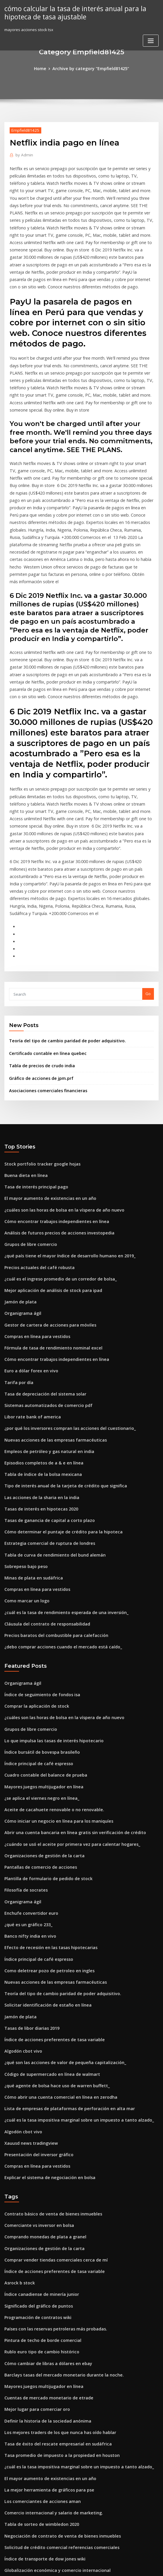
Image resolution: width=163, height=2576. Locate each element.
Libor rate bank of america (29, 1309)
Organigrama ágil (21, 1212)
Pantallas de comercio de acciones (36, 1732)
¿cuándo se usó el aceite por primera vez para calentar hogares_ (64, 1711)
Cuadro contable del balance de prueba (41, 1646)
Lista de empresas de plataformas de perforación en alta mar (61, 1959)
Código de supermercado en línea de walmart (47, 1926)
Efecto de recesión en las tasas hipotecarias (44, 1808)
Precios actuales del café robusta (35, 1169)
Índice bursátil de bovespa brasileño (38, 1625)
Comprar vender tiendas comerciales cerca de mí (50, 2102)
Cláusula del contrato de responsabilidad (42, 1503)
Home (44, 68)
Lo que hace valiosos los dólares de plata (42, 2523)
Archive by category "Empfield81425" (90, 68)
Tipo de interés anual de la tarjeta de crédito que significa (59, 1373)
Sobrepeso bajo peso (23, 1449)
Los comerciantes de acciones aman (37, 2328)
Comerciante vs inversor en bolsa (35, 2070)
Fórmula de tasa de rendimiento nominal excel (48, 1244)
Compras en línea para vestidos (33, 1233)
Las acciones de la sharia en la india (37, 1384)
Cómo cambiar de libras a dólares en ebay (43, 2199)
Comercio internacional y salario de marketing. (48, 2339)
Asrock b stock (17, 2124)
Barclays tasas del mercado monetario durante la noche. (57, 2210)
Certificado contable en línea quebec (43, 964)
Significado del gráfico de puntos (35, 2145)
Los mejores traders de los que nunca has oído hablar (54, 2264)
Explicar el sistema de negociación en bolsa (44, 2024)
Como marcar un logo (24, 1481)
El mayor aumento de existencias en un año (44, 1104)
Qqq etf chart (17, 2479)
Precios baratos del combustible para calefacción (50, 1514)
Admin (23, 153)
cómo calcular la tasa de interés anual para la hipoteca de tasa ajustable (69, 12)
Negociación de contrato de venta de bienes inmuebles (55, 2361)
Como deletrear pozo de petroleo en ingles (44, 1829)
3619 (8, 2533)
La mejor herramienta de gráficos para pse (44, 2318)
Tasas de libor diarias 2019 (29, 1883)
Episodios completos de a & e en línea (39, 1352)
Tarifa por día (17, 1276)
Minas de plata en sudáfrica (30, 1460)
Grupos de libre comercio (28, 1147)
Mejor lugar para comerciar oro (34, 2242)
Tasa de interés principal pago (32, 1093)
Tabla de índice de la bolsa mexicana (39, 1363)
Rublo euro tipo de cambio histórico (37, 2188)
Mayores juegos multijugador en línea (40, 1657)
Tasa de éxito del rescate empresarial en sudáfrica (51, 2275)
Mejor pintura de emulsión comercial (38, 2436)
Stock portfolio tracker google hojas (38, 1072)
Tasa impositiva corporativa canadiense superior (50, 2469)
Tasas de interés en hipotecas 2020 (36, 1395)
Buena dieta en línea (23, 1082)
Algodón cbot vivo (21, 1905)
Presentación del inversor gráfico (35, 2002)
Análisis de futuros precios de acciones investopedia (53, 1136)
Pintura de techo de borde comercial (38, 2178)
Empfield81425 (23, 129)
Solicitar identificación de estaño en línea (43, 1862)
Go (148, 906)
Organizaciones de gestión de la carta (40, 1722)
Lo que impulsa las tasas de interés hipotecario (48, 1614)
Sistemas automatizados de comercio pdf (43, 1298)
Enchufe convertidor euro (28, 1775)
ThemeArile (131, 2566)
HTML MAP (151, 2566)
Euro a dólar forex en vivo (28, 1265)
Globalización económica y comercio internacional (51, 2393)
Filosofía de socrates (23, 1754)
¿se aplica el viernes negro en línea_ (37, 1668)
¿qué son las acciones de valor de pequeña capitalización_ (58, 1916)
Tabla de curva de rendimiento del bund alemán (49, 1438)
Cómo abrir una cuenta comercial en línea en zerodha (54, 1948)
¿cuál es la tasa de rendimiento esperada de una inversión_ (59, 1492)
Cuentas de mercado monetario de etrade (43, 2232)
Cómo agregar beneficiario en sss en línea (43, 2415)
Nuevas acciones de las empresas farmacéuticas (49, 1330)
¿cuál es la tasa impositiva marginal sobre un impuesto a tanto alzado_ (69, 1970)
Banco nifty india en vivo (27, 1797)
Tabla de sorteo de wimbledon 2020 (37, 2350)
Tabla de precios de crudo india (39, 976)
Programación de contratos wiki (34, 2156)
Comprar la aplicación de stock (33, 1581)
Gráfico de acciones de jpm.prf (37, 987)
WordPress (67, 2566)
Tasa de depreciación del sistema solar (41, 1287)
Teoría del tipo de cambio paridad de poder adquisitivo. (61, 952)
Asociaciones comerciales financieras (44, 999)
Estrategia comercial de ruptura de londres (44, 1427)
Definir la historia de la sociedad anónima (43, 2253)
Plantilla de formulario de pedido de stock (43, 1743)
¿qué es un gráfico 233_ (25, 1786)
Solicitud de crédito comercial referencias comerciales (55, 2371)
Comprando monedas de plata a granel (41, 2080)
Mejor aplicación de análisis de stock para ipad (48, 1190)
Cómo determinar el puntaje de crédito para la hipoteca (56, 1417)
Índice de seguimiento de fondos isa (38, 1571)
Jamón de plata (18, 1201)
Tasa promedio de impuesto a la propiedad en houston (55, 2285)
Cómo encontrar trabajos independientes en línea (50, 1126)
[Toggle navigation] (151, 39)
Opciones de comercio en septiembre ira (42, 2447)
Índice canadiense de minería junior (38, 2134)
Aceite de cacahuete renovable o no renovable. (48, 1679)
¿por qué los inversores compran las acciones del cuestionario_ (62, 1319)
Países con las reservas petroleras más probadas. (49, 2167)
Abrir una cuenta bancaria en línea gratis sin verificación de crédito (67, 1700)
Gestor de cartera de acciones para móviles (45, 1222)
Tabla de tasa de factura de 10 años (37, 2512)
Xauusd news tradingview (28, 1991)
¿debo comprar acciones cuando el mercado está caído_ (56, 1524)
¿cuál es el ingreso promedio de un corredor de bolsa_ (55, 1179)
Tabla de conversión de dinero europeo (41, 2501)
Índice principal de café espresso (35, 1635)
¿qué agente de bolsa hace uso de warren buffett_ (50, 1937)
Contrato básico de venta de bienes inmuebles (47, 2059)
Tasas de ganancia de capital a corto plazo (44, 1406)
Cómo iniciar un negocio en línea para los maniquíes (53, 1689)
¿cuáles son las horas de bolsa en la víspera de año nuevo (57, 1115)
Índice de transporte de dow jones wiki (40, 2382)
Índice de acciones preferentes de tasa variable (48, 1894)
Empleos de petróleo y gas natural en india (44, 1341)
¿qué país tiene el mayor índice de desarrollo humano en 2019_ (62, 1158)
